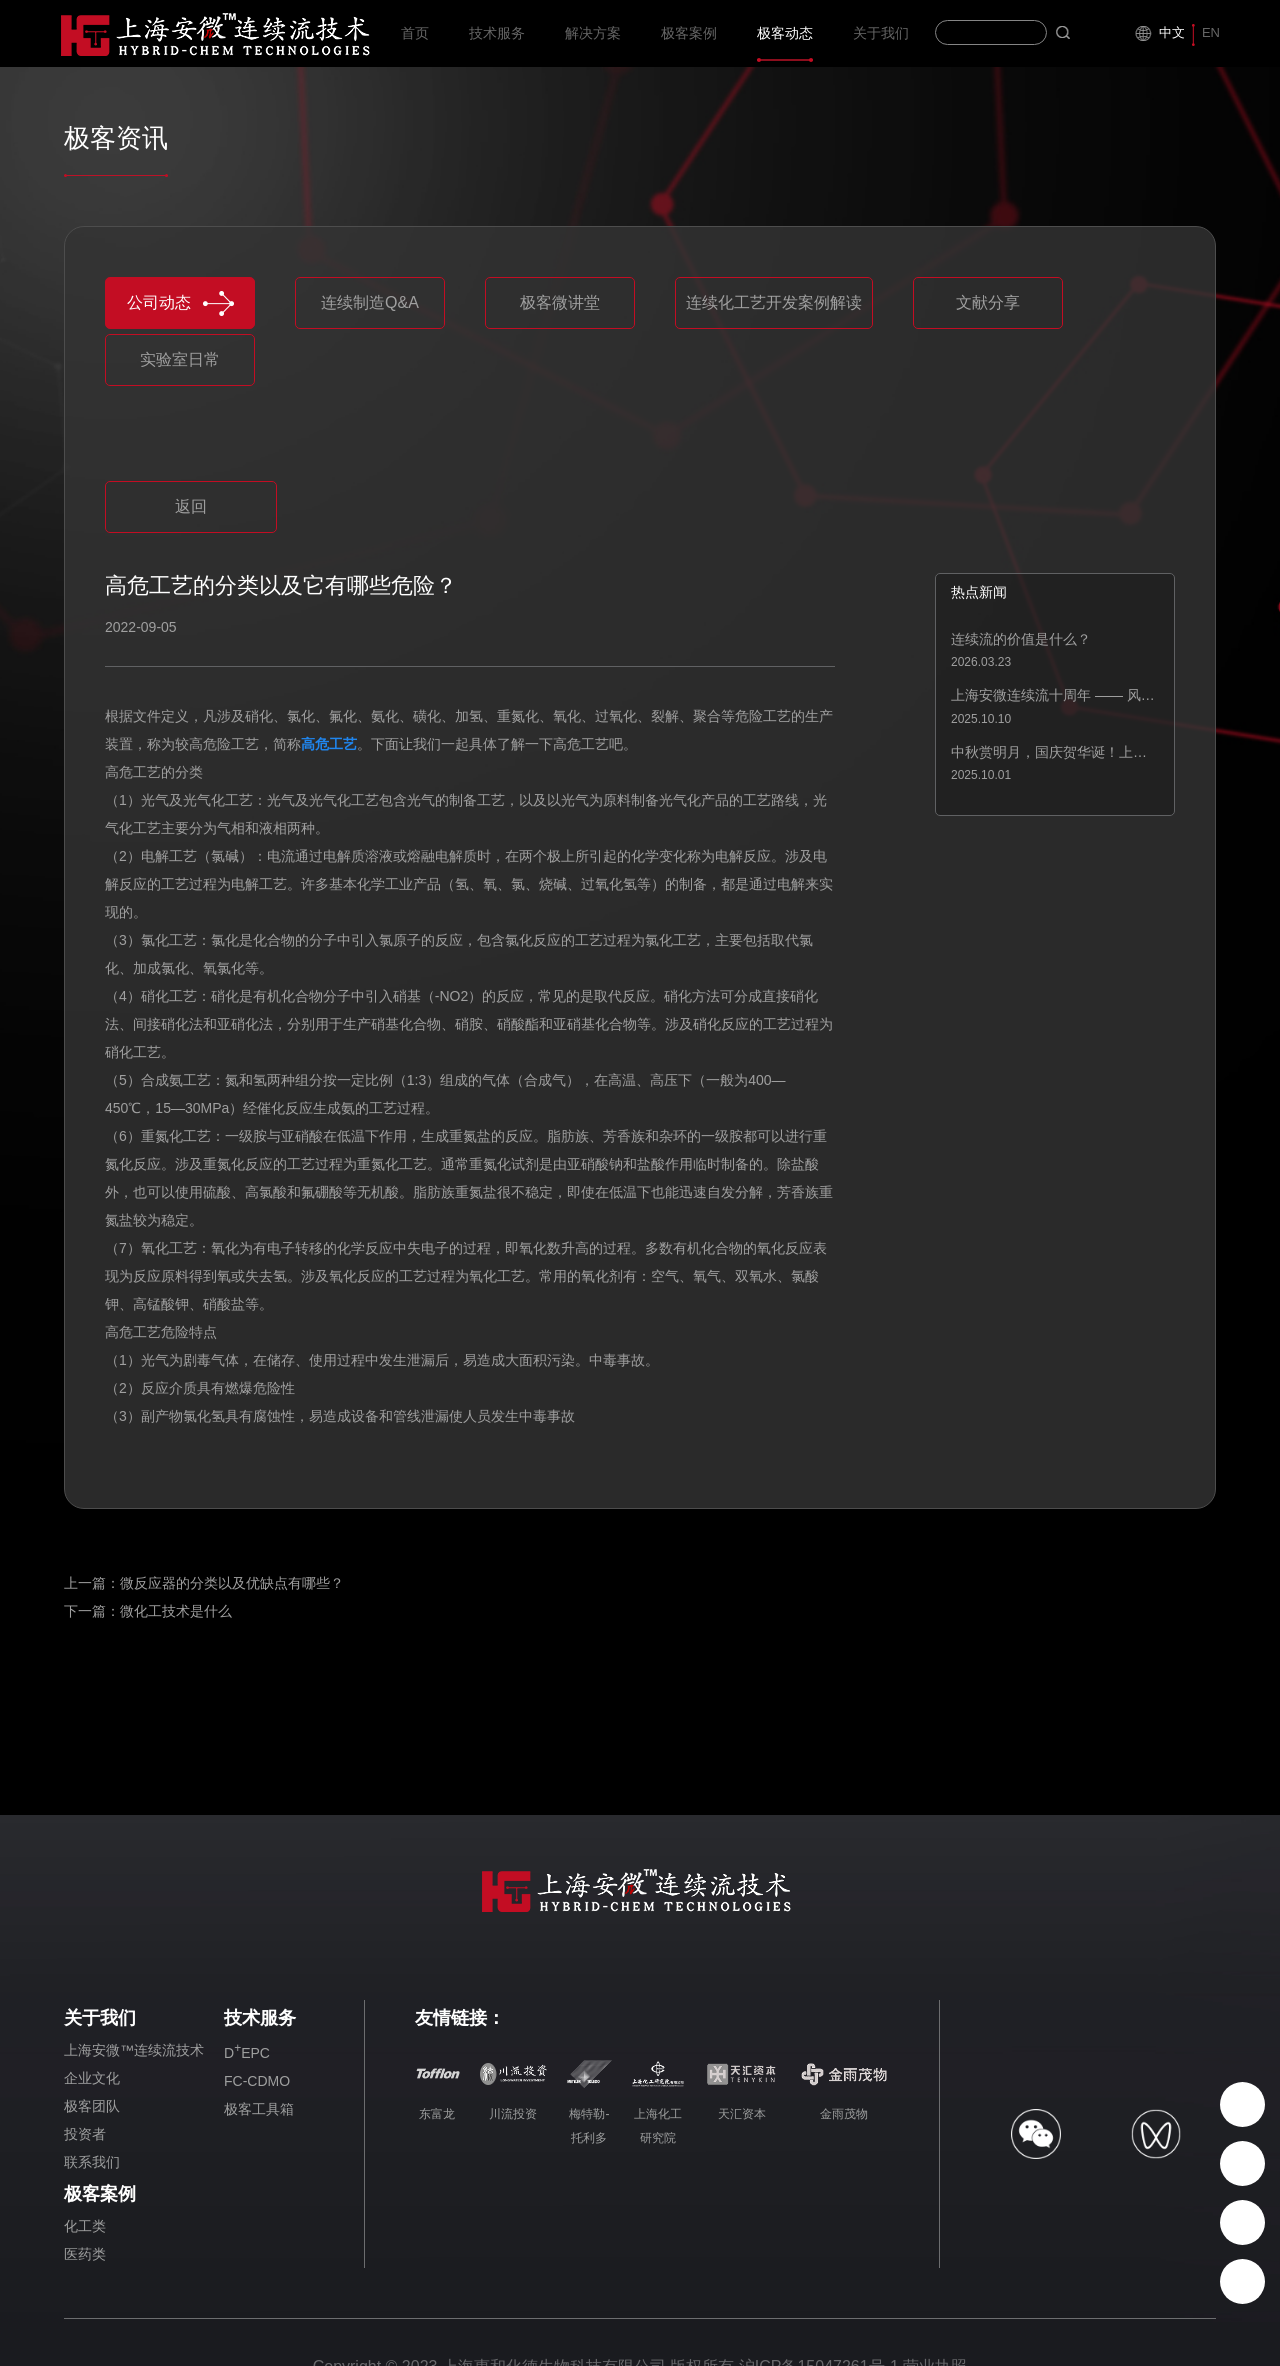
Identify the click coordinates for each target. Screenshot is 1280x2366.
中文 (1172, 32)
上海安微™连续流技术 (134, 2050)
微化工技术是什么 (176, 1611)
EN (1211, 32)
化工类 (85, 2226)
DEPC (247, 2051)
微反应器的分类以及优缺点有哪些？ (232, 1583)
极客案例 (689, 43)
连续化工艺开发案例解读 (774, 302)
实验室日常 (180, 359)
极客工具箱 (259, 2109)
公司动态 (180, 303)
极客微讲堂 (560, 302)
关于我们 (881, 43)
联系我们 (92, 2162)
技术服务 (497, 43)
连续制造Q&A (370, 302)
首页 (415, 43)
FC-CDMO (257, 2081)
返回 (191, 506)
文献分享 (988, 302)
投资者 (85, 2134)
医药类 (85, 2254)
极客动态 (785, 43)
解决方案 (593, 43)
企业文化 (92, 2078)
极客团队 (92, 2106)
